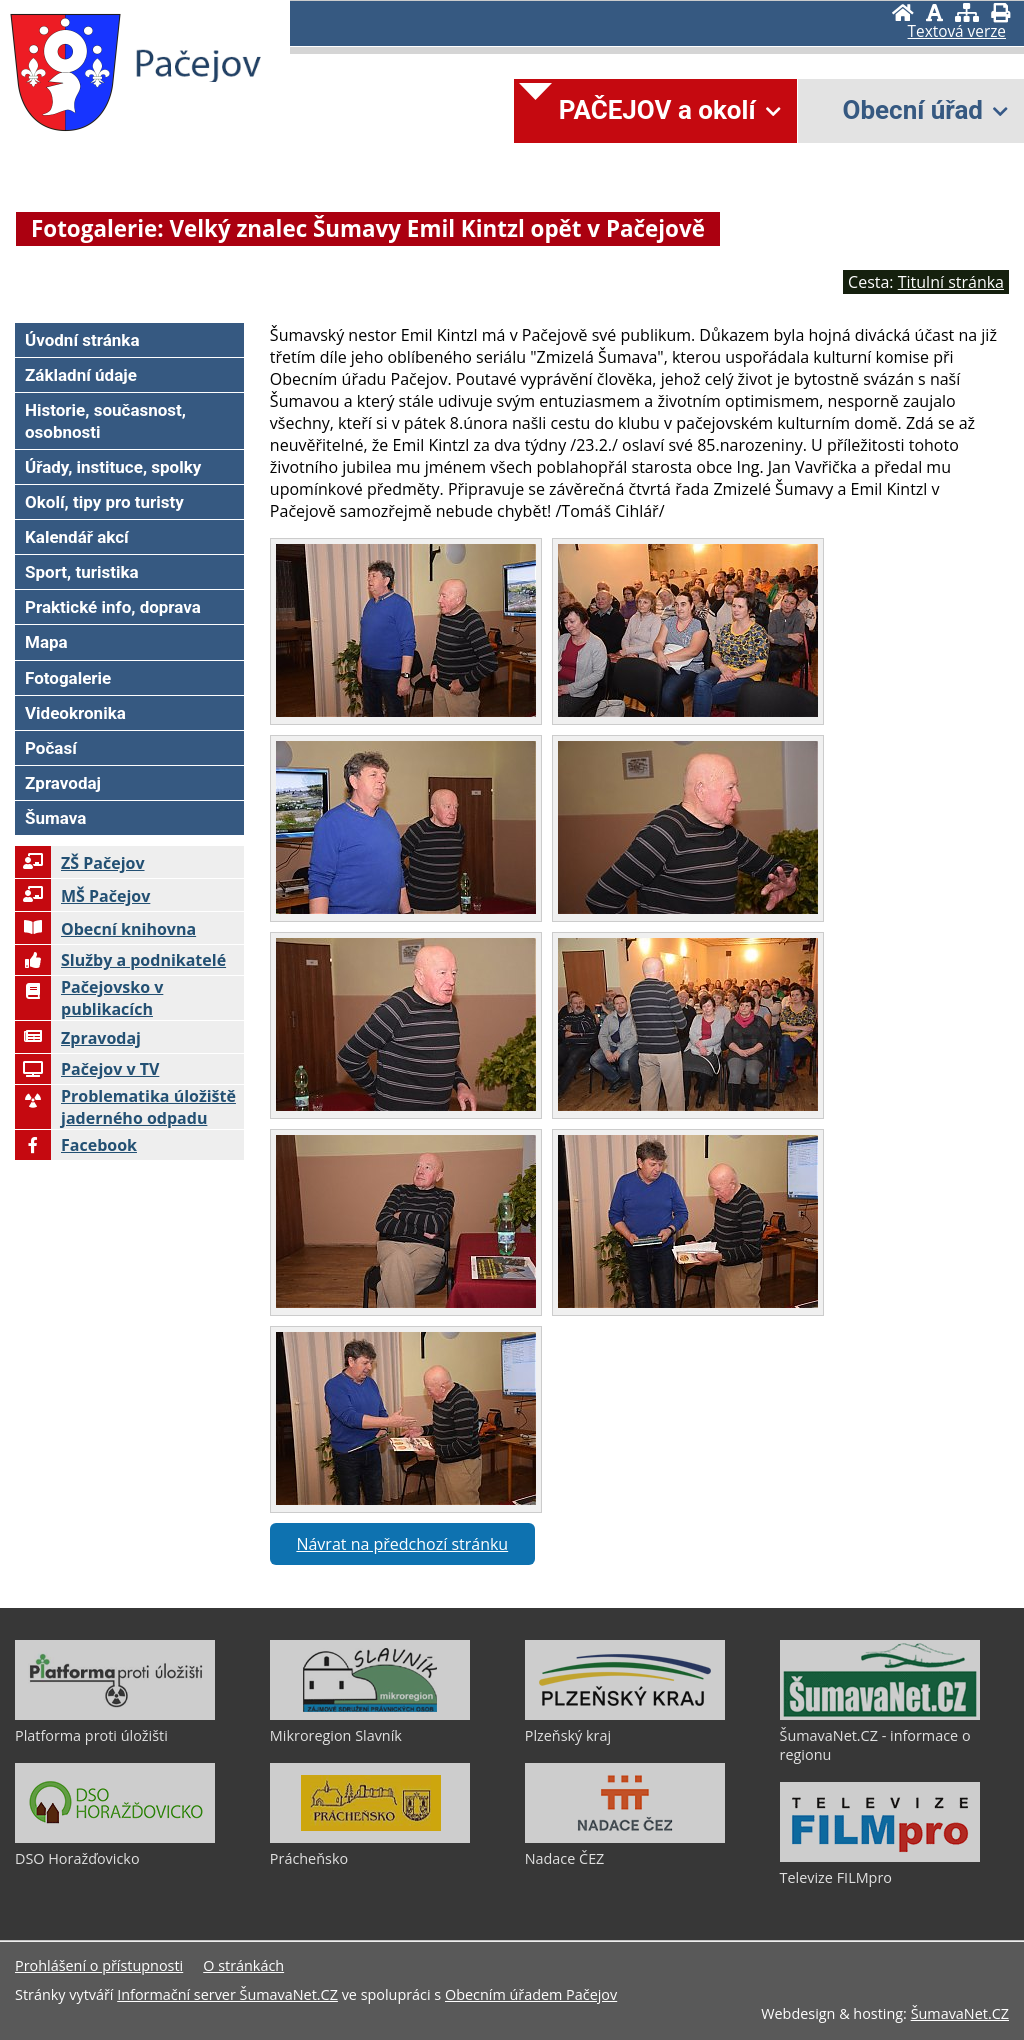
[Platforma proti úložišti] (115, 1715)
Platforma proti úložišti (91, 1735)
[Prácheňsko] (370, 1838)
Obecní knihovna (105, 929)
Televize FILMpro (836, 1877)
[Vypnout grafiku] (934, 12)
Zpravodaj (78, 1038)
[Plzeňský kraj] (625, 1715)
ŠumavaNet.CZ (960, 2013)
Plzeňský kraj (568, 1735)
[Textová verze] (957, 32)
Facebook (76, 1145)
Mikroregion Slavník (336, 1735)
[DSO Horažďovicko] (115, 1838)
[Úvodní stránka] (903, 12)
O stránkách (243, 1965)
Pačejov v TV (87, 1069)
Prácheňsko (309, 1858)
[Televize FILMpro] (880, 1857)
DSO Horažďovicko (77, 1858)
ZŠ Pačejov (80, 863)
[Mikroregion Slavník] (370, 1715)
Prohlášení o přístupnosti (99, 1965)
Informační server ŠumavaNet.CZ (227, 1994)
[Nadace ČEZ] (625, 1838)
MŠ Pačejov (82, 896)
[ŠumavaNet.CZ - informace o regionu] (880, 1715)
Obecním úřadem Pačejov (531, 1994)
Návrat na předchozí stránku (402, 1544)
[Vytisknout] (1000, 12)
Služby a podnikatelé (120, 960)
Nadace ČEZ (565, 1858)
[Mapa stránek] (967, 12)
